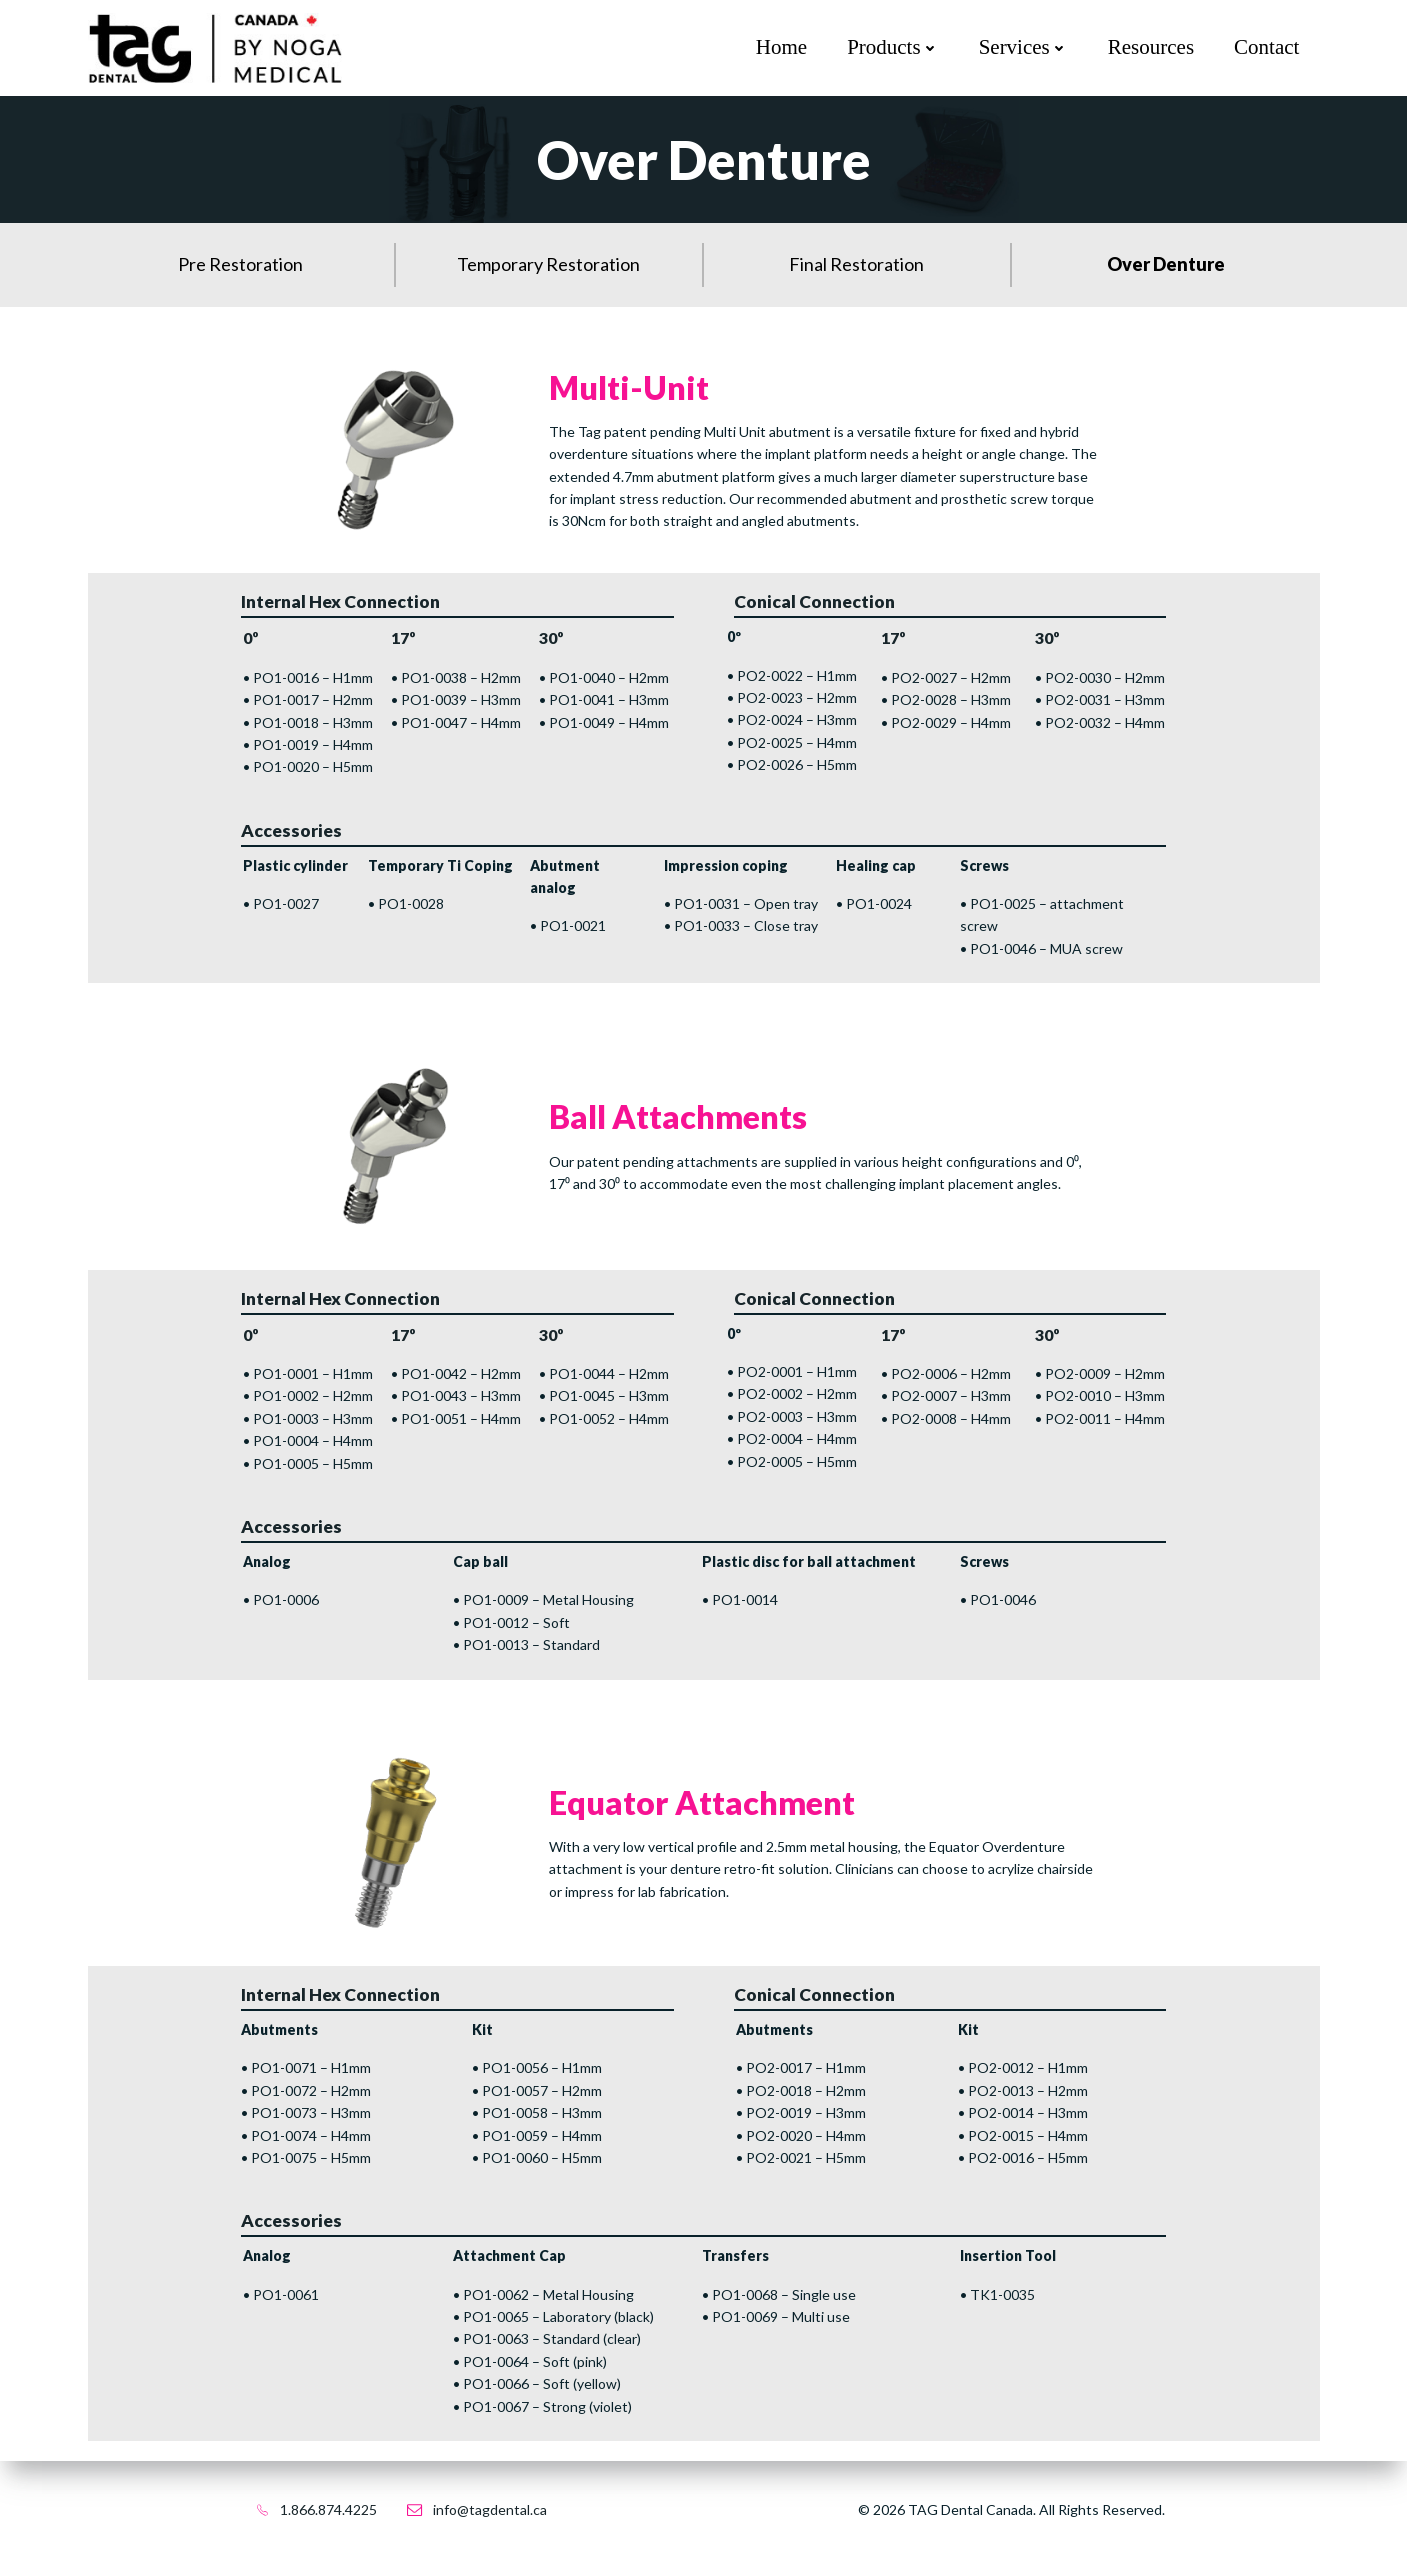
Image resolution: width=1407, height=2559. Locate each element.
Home (781, 47)
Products (893, 47)
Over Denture (1166, 264)
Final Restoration (856, 264)
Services (1023, 47)
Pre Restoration (240, 264)
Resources (1151, 47)
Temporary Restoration (548, 264)
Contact (1266, 47)
